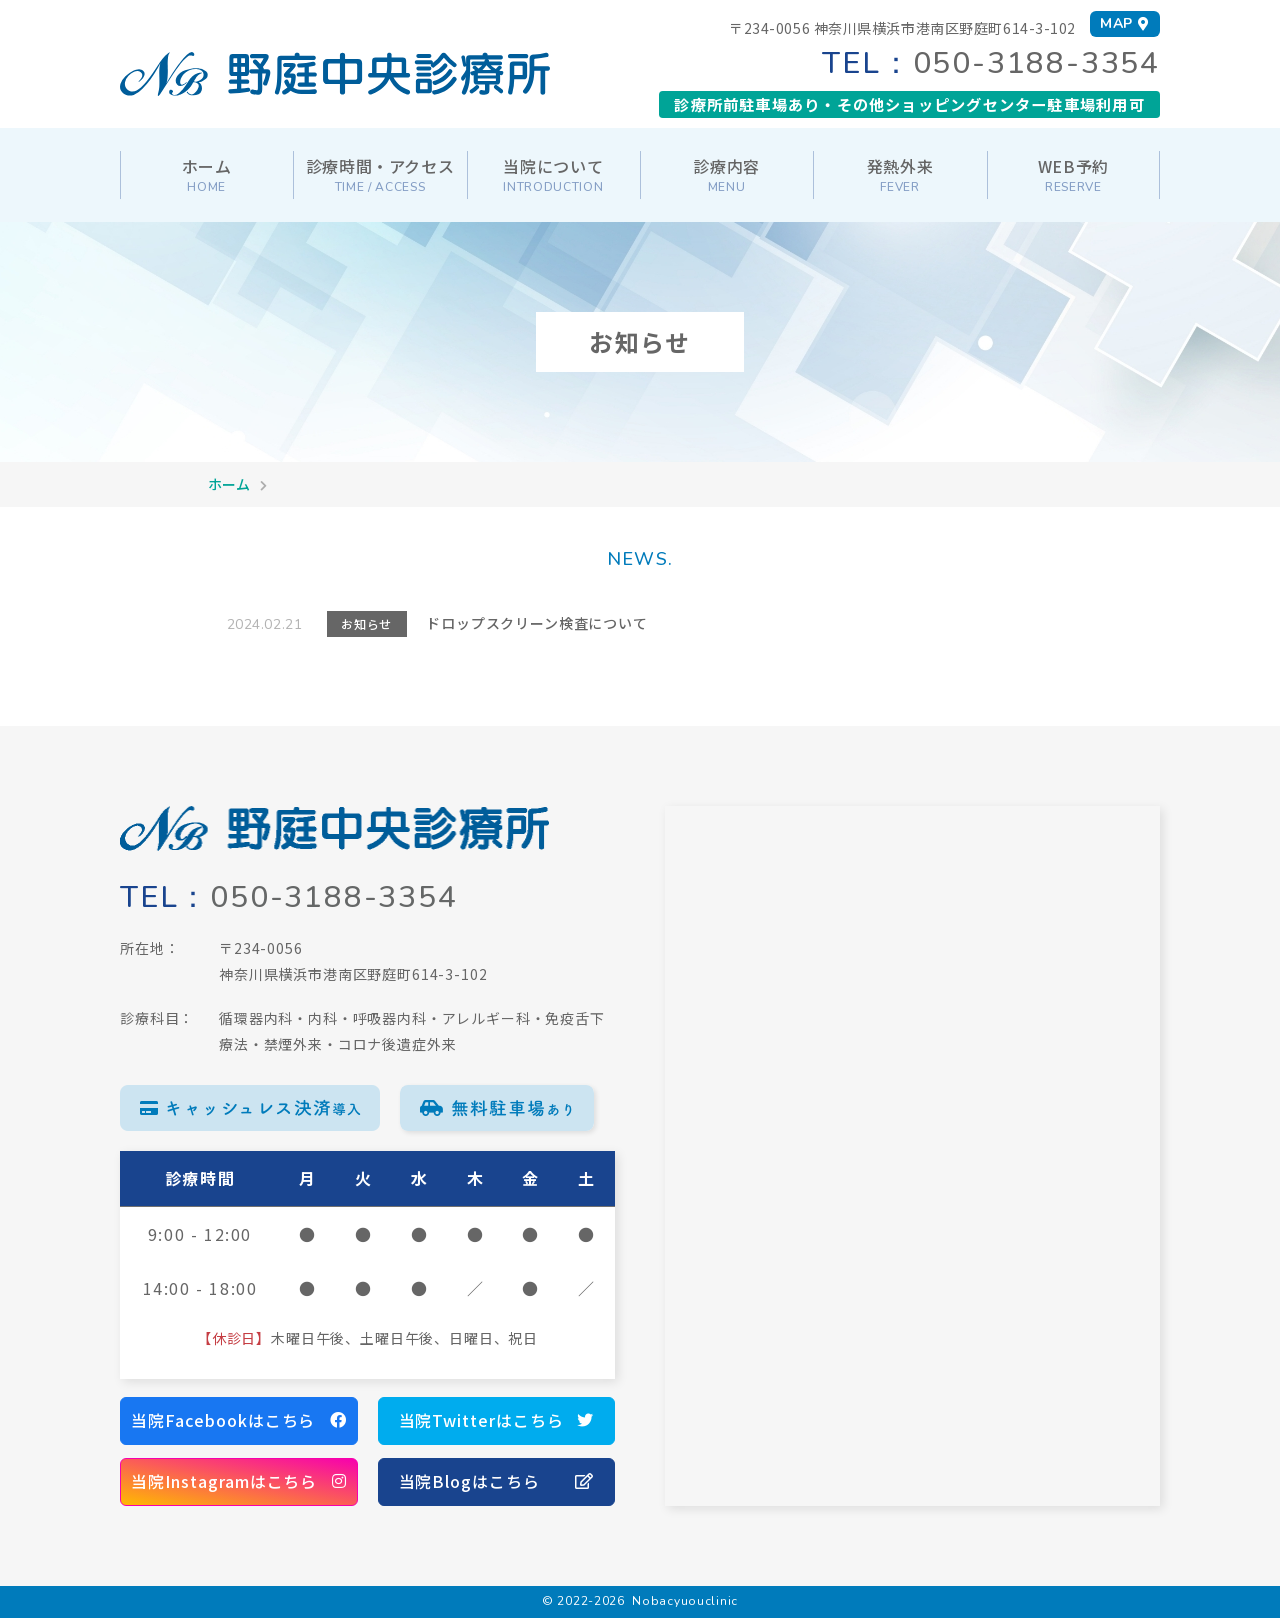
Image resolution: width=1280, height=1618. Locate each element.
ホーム (207, 175)
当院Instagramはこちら (239, 1482)
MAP (1124, 23)
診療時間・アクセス (380, 175)
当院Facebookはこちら (239, 1421)
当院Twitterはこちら (497, 1421)
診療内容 (726, 175)
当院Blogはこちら (497, 1482)
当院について (553, 175)
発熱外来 (900, 175)
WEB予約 (1073, 175)
